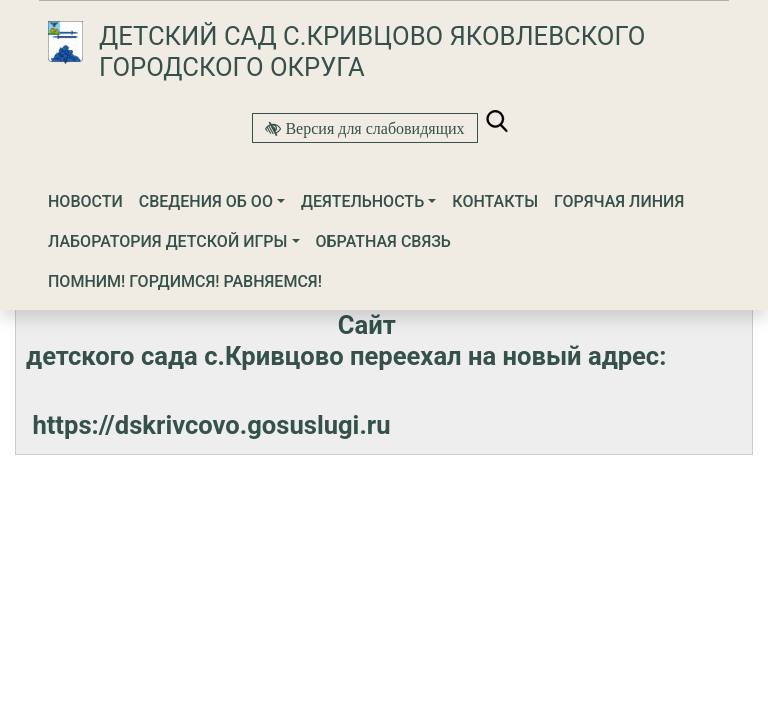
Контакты (495, 201)
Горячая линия (619, 201)
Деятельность (362, 201)
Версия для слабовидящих (372, 128)
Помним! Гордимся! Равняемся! (185, 281)
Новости (85, 201)
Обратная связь (383, 241)
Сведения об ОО (206, 201)
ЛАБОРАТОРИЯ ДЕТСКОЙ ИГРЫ (167, 241)
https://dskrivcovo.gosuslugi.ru (211, 425)
